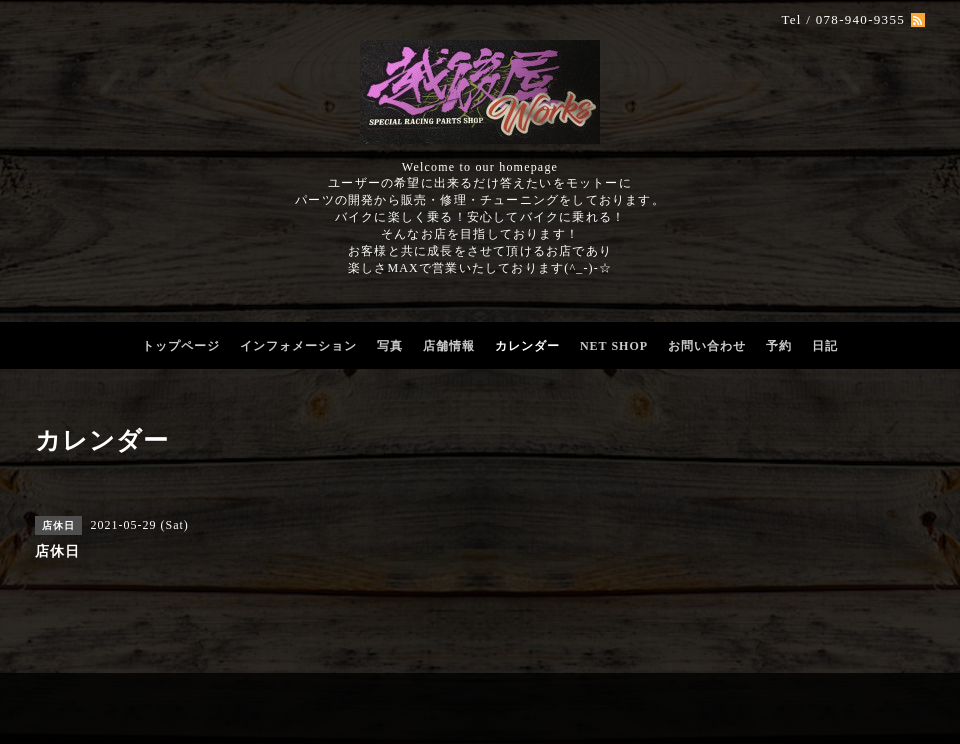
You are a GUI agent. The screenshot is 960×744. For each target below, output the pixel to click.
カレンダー (527, 346)
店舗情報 (449, 346)
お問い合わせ (707, 346)
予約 (779, 346)
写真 (390, 346)
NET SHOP (614, 346)
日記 (825, 346)
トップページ (181, 346)
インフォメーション (298, 346)
